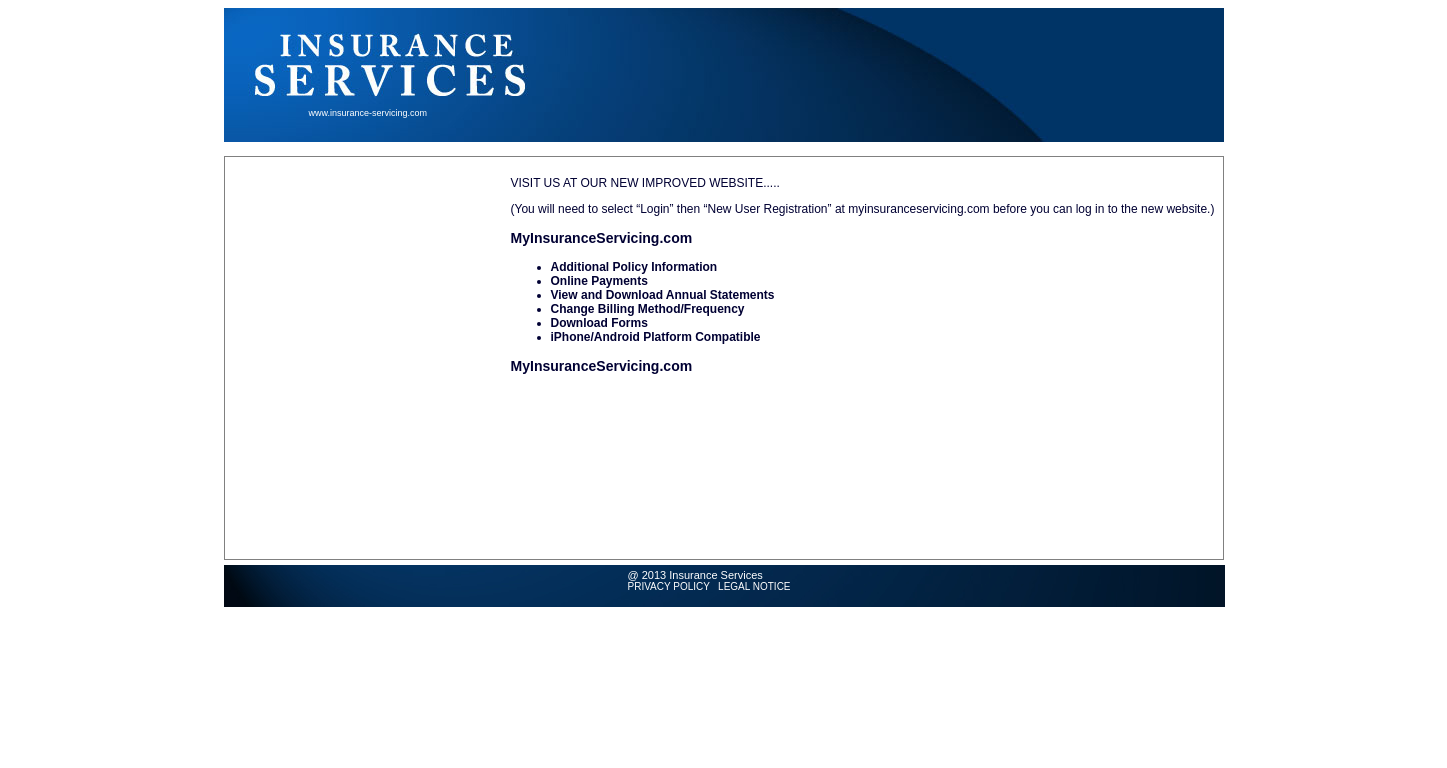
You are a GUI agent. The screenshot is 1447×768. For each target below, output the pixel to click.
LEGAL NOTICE (754, 586)
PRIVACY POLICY (669, 586)
